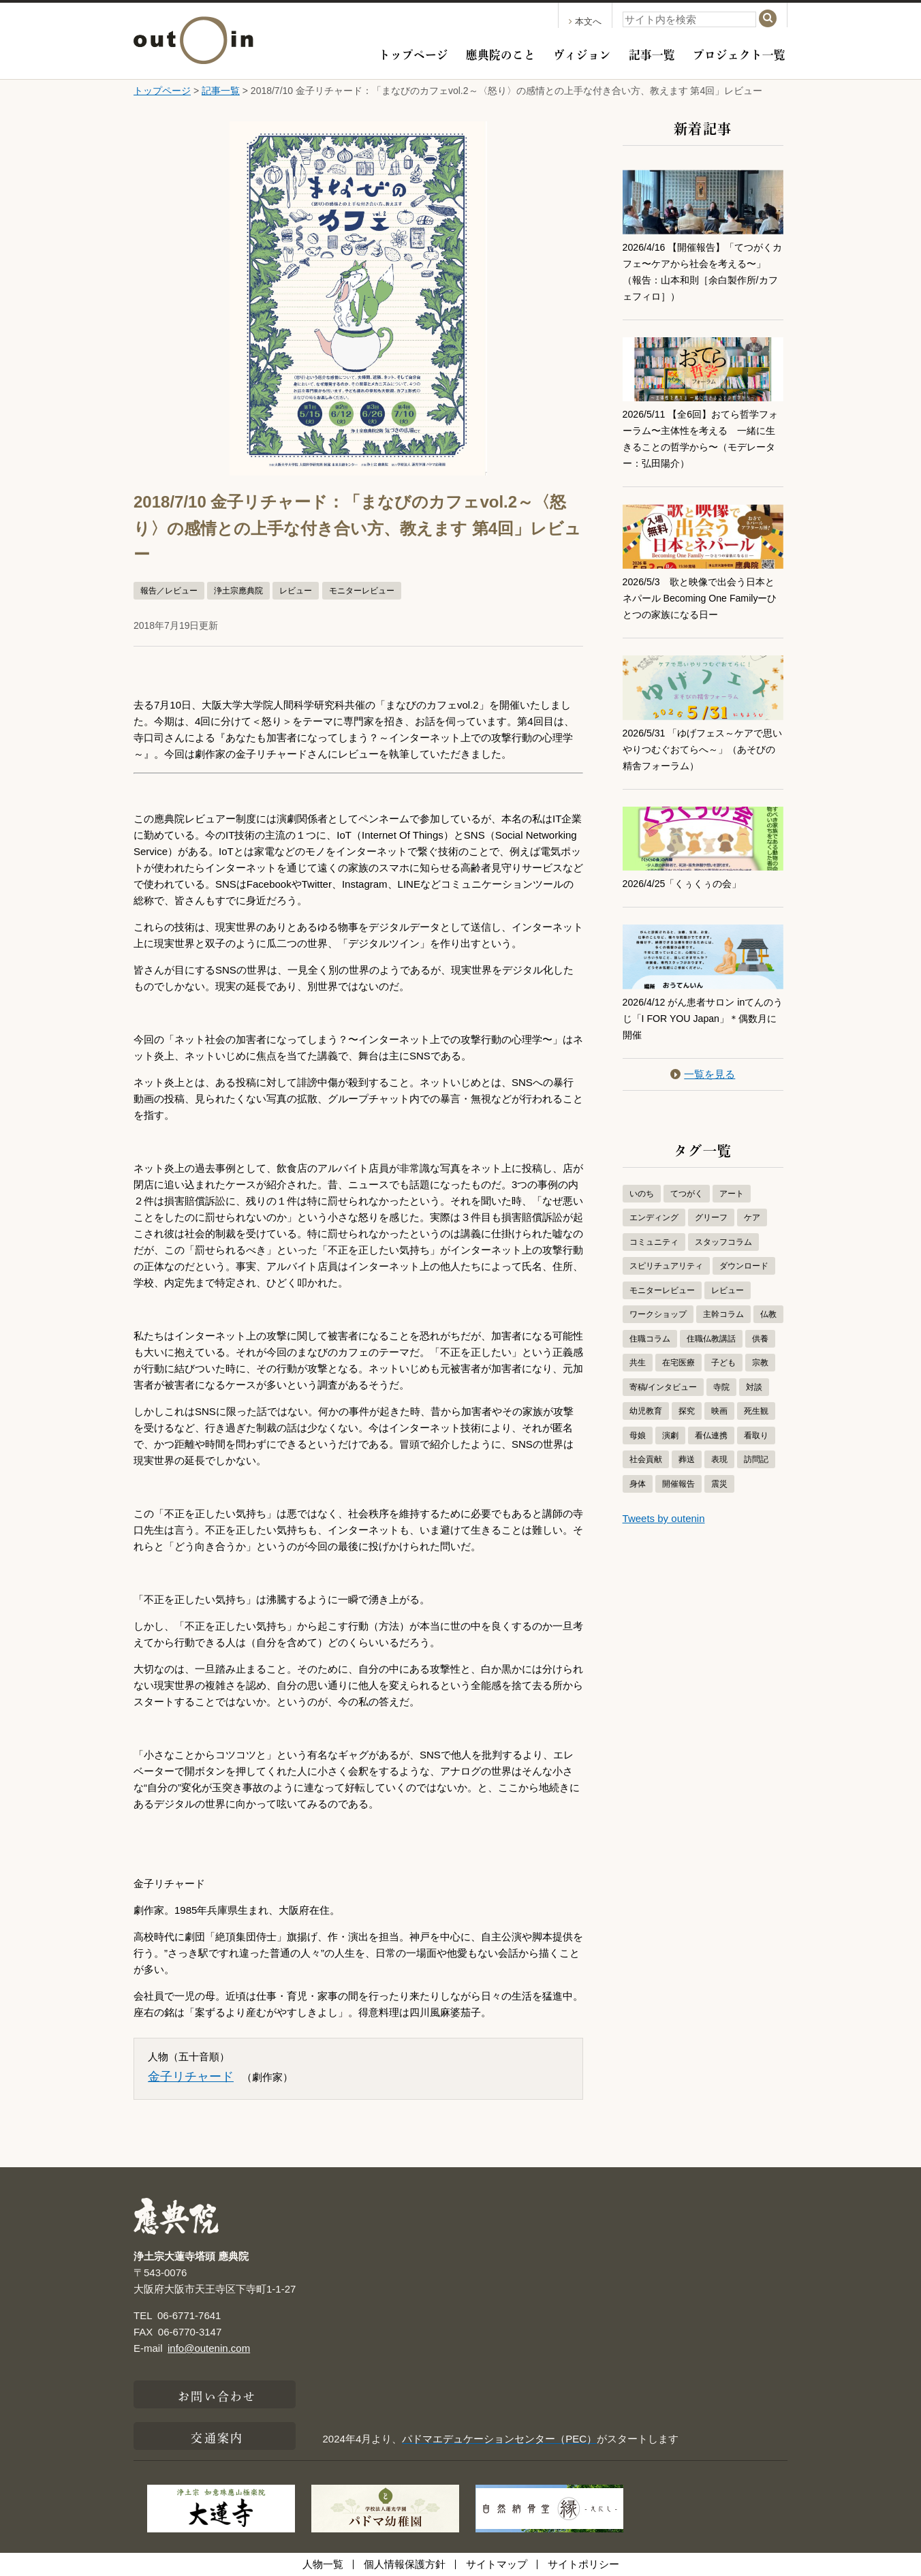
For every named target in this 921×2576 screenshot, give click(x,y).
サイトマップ (496, 2564)
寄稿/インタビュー (663, 1387)
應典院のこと (500, 53)
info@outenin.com (209, 2348)
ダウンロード (743, 1266)
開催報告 (678, 1484)
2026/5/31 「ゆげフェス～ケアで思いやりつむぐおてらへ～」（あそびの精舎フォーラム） (703, 749)
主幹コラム (723, 1314)
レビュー (295, 590)
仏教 (768, 1314)
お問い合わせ (217, 2395)
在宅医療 (678, 1362)
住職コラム (649, 1339)
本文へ (585, 21)
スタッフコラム (723, 1242)
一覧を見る (702, 1074)
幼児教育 (645, 1411)
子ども (723, 1362)
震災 (719, 1484)
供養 (760, 1339)
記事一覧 (652, 53)
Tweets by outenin (664, 1518)
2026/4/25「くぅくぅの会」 (686, 883)
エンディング (653, 1217)
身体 (637, 1484)
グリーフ (711, 1217)
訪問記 (756, 1459)
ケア (752, 1217)
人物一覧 (322, 2564)
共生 (637, 1362)
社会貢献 (645, 1459)
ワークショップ (658, 1314)
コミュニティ (653, 1242)
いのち (641, 1193)
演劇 (670, 1435)
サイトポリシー (583, 2564)
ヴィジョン (582, 53)
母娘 (637, 1435)
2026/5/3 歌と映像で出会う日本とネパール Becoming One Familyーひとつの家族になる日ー (700, 598)
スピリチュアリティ (666, 1266)
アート (731, 1193)
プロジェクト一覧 (739, 53)
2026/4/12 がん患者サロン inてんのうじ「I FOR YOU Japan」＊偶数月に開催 (700, 1018)
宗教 (760, 1362)
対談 (754, 1387)
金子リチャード (191, 2076)
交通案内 (217, 2436)
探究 (686, 1411)
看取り (756, 1435)
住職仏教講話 (711, 1339)
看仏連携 (711, 1435)
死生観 (756, 1411)
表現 (719, 1459)
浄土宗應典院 (238, 590)
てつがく (686, 1193)
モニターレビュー (361, 590)
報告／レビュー (169, 590)
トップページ (413, 53)
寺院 (721, 1387)
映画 (719, 1411)
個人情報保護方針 (405, 2564)
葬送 (686, 1459)
